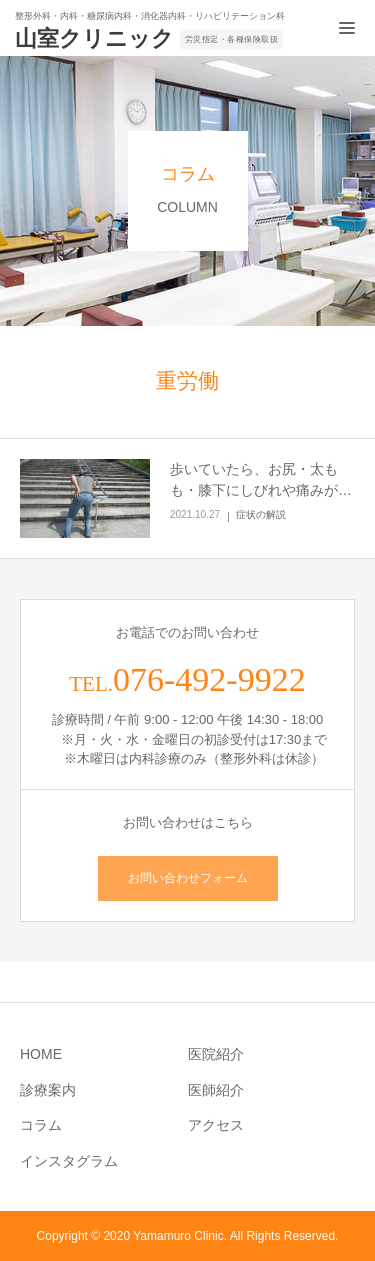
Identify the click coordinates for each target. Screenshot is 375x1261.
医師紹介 (216, 1090)
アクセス (216, 1125)
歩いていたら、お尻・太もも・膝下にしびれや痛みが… (261, 479)
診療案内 (48, 1090)
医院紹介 (216, 1054)
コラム (41, 1125)
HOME (41, 1054)
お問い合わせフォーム (188, 878)
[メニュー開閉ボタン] (347, 28)
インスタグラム (69, 1161)
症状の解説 (261, 514)
